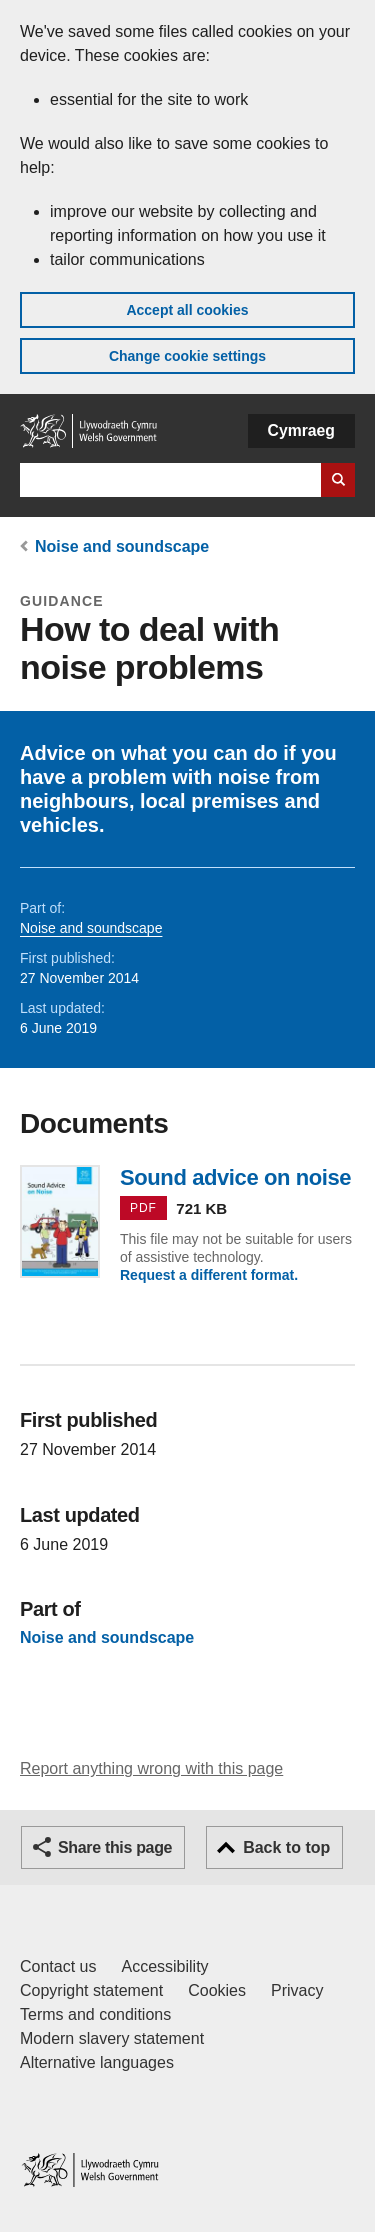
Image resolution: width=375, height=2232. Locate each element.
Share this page (115, 1847)
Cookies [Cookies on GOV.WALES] (217, 1990)
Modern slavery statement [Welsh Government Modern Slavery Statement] (112, 2038)
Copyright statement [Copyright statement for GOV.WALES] (91, 1990)
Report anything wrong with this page (151, 1768)
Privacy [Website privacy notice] (297, 1990)
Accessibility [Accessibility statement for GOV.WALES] (164, 1966)
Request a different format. (209, 1275)
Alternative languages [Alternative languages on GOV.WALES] (97, 2062)
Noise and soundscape (122, 546)
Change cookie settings (187, 356)
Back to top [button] (286, 1847)
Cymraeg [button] (301, 430)
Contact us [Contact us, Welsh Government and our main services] (58, 1966)
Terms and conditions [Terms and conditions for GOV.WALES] (95, 2014)
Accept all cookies (187, 310)
